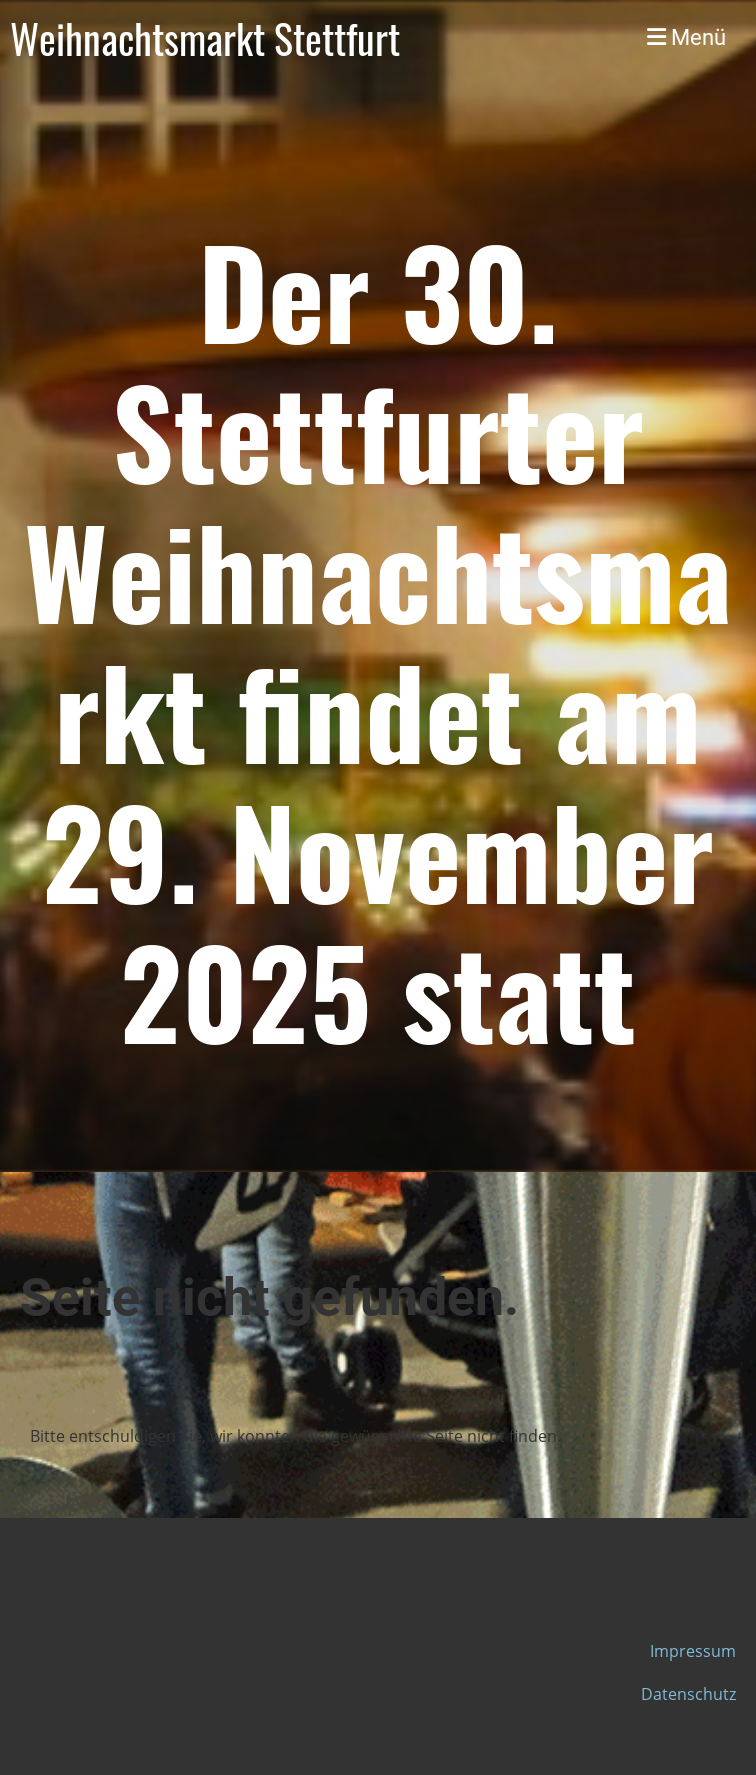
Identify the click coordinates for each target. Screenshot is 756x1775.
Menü (686, 37)
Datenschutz (688, 1694)
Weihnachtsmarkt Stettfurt (205, 38)
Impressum (693, 1651)
